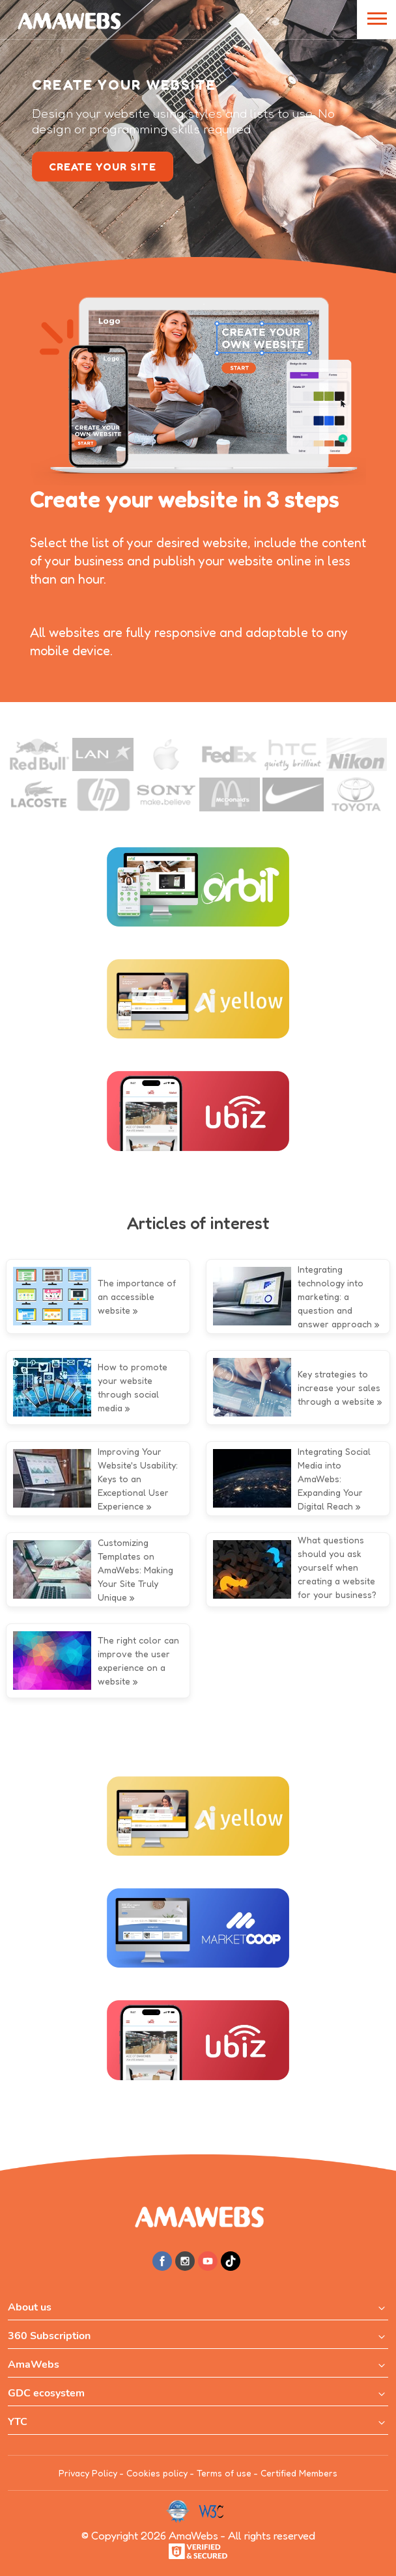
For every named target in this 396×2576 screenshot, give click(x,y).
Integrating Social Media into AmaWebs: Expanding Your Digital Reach (334, 1479)
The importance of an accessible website (137, 1296)
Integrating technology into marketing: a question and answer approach (335, 1296)
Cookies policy (157, 2472)
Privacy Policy (88, 2472)
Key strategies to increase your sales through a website (339, 1387)
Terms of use (224, 2472)
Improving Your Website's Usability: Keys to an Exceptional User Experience (138, 1479)
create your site (102, 166)
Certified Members (299, 2472)
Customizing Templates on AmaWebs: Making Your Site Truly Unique (135, 1570)
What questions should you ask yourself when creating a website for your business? (337, 1567)
